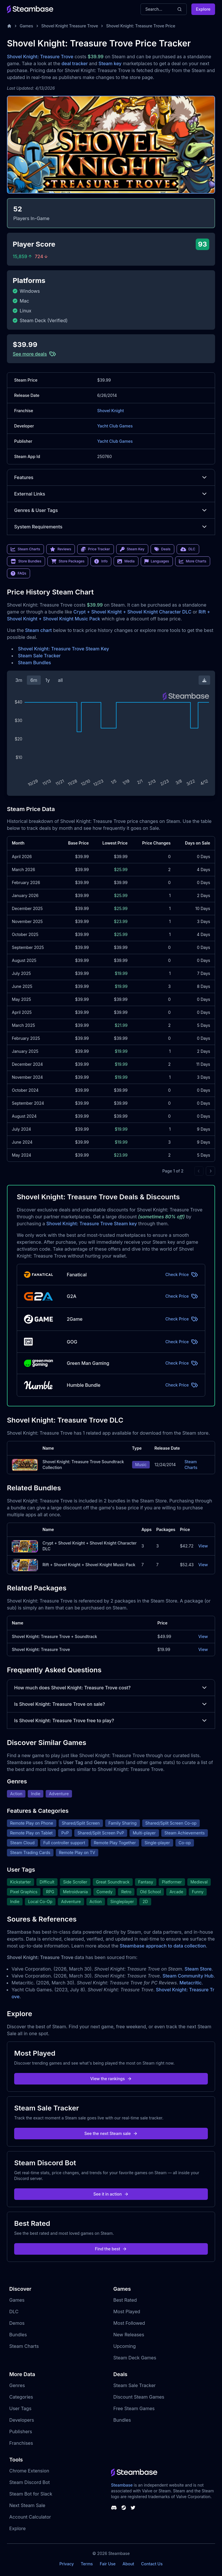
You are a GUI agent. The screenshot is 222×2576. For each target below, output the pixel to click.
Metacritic (191, 1983)
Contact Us (151, 2563)
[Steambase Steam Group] (123, 2507)
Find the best (111, 2248)
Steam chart (38, 630)
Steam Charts (190, 1464)
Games (26, 25)
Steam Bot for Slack (30, 2494)
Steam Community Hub (188, 1976)
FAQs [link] (18, 573)
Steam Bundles (34, 662)
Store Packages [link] (67, 561)
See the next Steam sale (111, 2133)
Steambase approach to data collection (163, 1946)
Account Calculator (30, 2517)
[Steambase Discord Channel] (114, 2507)
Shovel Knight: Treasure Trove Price (140, 25)
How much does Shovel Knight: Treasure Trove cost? (111, 1687)
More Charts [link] (192, 561)
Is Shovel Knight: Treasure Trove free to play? (111, 1720)
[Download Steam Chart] (204, 680)
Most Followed (129, 2323)
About (128, 2563)
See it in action (111, 2194)
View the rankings (111, 2078)
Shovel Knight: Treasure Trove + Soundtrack (54, 1636)
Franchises (21, 2443)
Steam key (110, 63)
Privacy (66, 2563)
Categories (21, 2397)
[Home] (9, 26)
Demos (17, 2323)
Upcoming (124, 2346)
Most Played (126, 2311)
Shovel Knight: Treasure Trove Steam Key (63, 649)
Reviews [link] (60, 549)
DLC (13, 2311)
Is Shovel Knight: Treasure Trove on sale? (111, 1704)
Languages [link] (157, 561)
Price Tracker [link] (95, 549)
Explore (203, 9)
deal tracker (75, 63)
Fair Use (108, 2563)
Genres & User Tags (111, 510)
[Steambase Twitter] (133, 2507)
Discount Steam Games (138, 2397)
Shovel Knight (110, 410)
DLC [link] (187, 549)
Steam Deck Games (134, 2358)
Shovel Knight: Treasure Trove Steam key (91, 1223)
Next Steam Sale (27, 2505)
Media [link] (125, 561)
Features (111, 477)
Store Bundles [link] (26, 561)
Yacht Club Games (115, 425)
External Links (111, 493)
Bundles (18, 2334)
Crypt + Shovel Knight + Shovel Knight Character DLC (132, 612)
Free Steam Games (134, 2408)
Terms (87, 2563)
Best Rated (125, 2300)
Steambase (122, 2485)
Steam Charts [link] (25, 549)
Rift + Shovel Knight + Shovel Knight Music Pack (88, 1564)
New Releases (128, 2334)
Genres (17, 2385)
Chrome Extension (29, 2471)
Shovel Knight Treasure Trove (69, 25)
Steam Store (198, 1969)
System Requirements (111, 526)
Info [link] (101, 561)
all (60, 680)
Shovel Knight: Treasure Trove (40, 56)
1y (47, 680)
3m (18, 680)
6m (33, 680)
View (203, 1545)
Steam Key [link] (132, 549)
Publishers (20, 2431)
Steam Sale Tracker (39, 655)
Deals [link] (162, 549)
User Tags (20, 2408)
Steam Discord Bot (29, 2482)
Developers (21, 2420)
